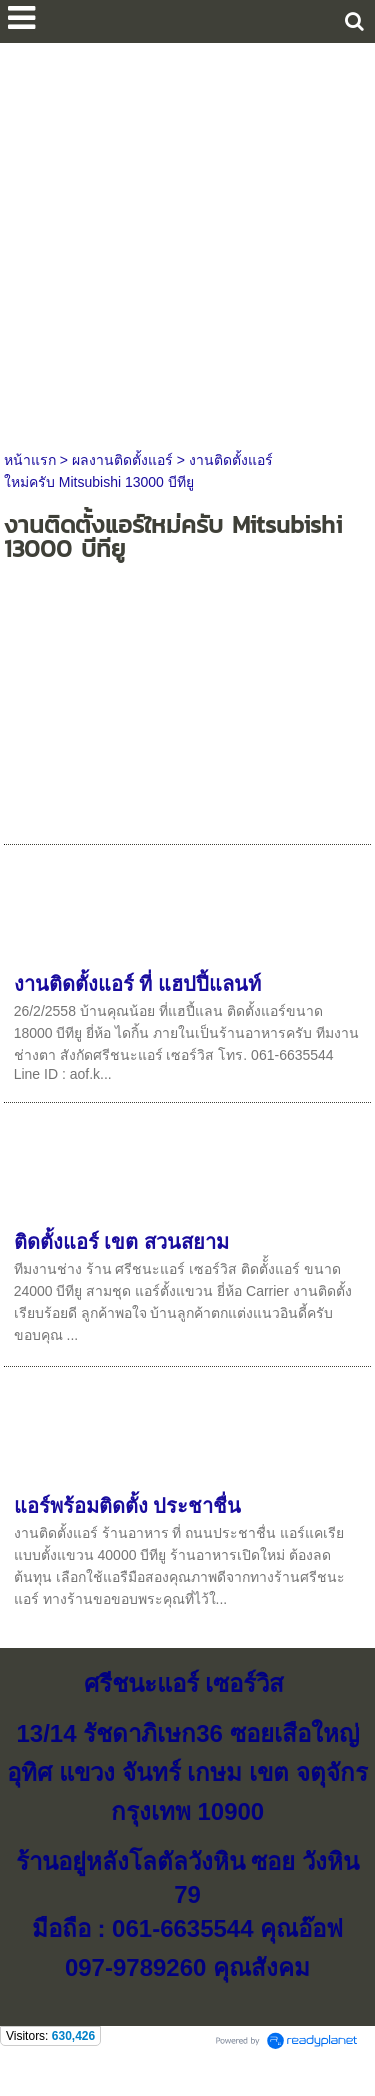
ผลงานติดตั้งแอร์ (122, 460)
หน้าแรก (30, 460)
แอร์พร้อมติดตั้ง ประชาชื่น (128, 1506)
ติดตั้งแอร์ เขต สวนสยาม (121, 1242)
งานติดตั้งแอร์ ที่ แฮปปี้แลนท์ (137, 984)
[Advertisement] (187, 241)
